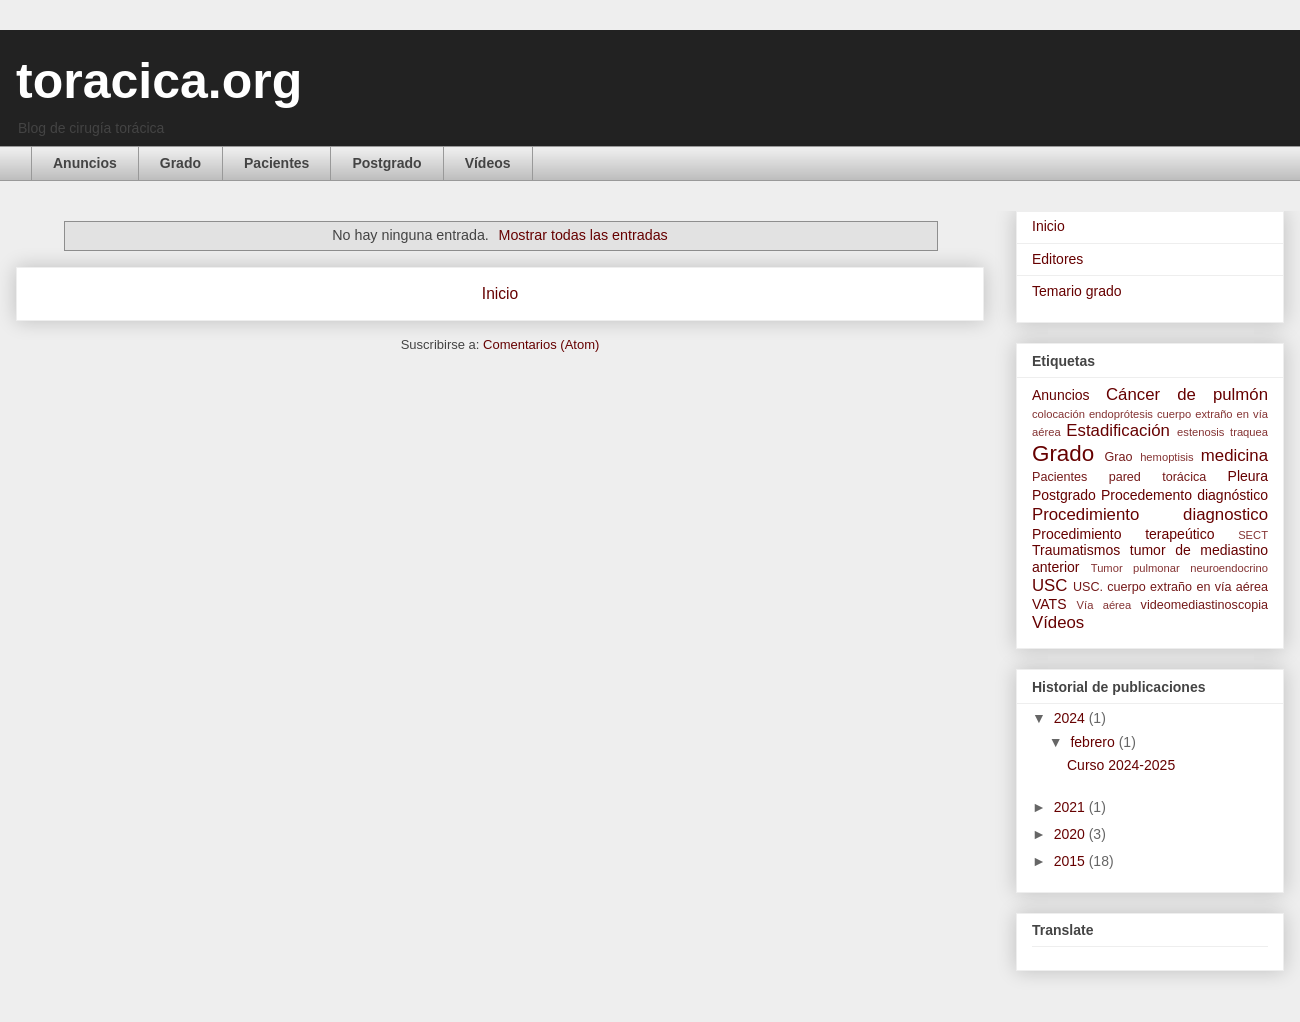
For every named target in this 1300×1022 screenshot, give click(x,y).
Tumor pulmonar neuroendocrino (1179, 568)
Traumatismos (1076, 550)
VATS (1049, 604)
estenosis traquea (1222, 432)
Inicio (500, 293)
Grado (180, 163)
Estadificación (1118, 430)
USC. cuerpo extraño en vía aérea (1170, 587)
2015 (1071, 861)
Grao (1119, 457)
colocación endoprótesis (1092, 414)
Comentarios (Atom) (541, 344)
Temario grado (1077, 291)
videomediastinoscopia (1204, 605)
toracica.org (159, 81)
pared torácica (1158, 477)
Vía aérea (1104, 605)
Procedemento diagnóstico (1184, 495)
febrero (1094, 742)
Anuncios (85, 163)
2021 (1071, 807)
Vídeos (488, 163)
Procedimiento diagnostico (1150, 514)
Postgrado (386, 163)
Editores (1057, 259)
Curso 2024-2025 (1121, 765)
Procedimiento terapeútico (1123, 534)
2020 (1071, 834)
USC (1049, 585)
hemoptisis (1166, 457)
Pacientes (276, 163)
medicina (1234, 455)
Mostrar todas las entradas (583, 235)
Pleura (1248, 476)
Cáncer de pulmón (1187, 394)
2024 (1071, 718)
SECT (1253, 535)
